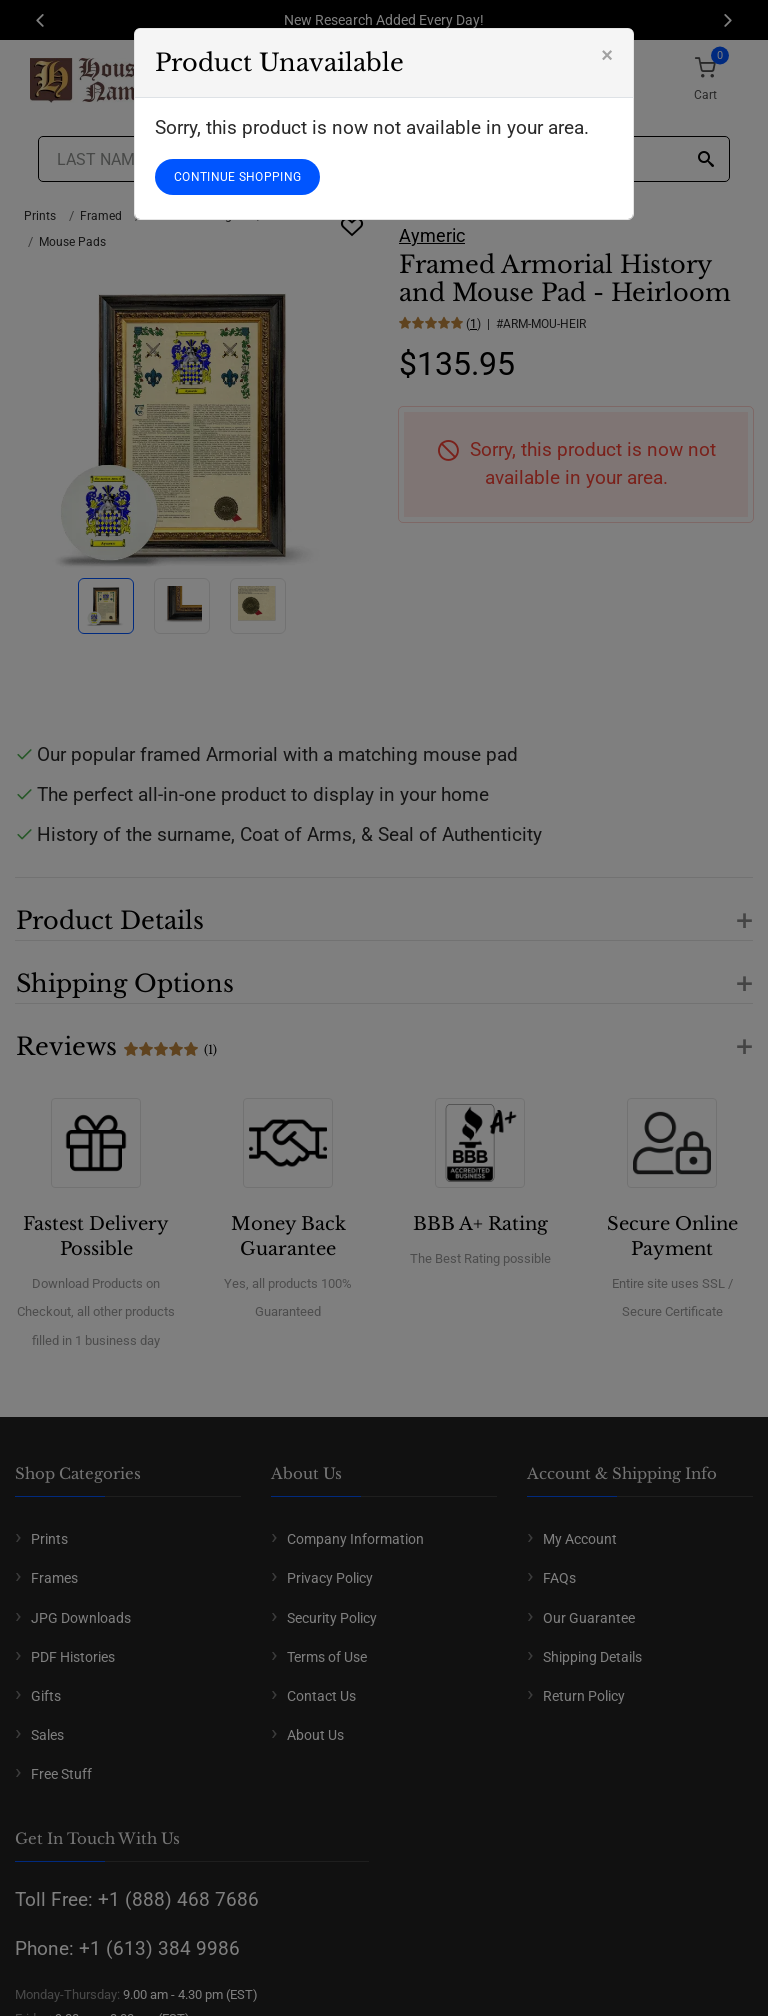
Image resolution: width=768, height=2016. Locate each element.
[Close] (607, 55)
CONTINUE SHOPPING (237, 177)
